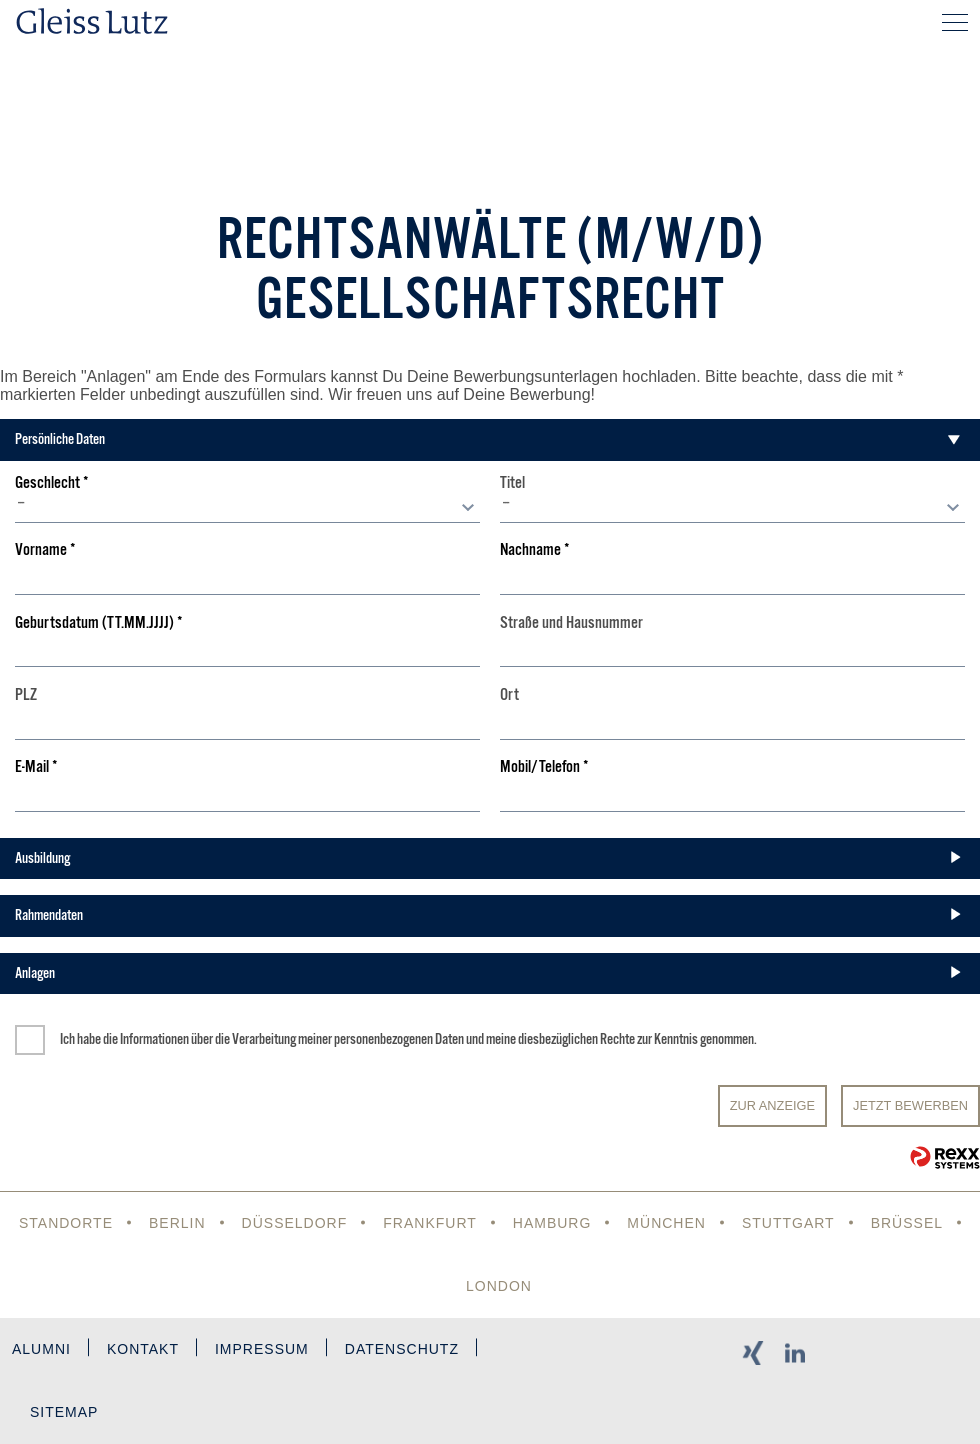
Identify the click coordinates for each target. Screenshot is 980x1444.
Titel (512, 483)
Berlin (177, 1223)
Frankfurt (430, 1223)
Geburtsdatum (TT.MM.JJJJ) (99, 623)
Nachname (535, 550)
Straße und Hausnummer (571, 623)
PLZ (26, 695)
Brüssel (907, 1223)
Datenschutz (402, 1349)
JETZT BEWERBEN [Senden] (910, 1105)
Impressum (262, 1349)
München (666, 1223)
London (499, 1286)
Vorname (45, 550)
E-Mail (36, 767)
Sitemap (64, 1412)
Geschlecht (52, 483)
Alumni (41, 1349)
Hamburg (552, 1223)
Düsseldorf (295, 1223)
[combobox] (248, 508)
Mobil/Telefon (544, 767)
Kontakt (143, 1349)
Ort (509, 695)
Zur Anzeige (772, 1105)
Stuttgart (788, 1223)
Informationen (154, 1039)
